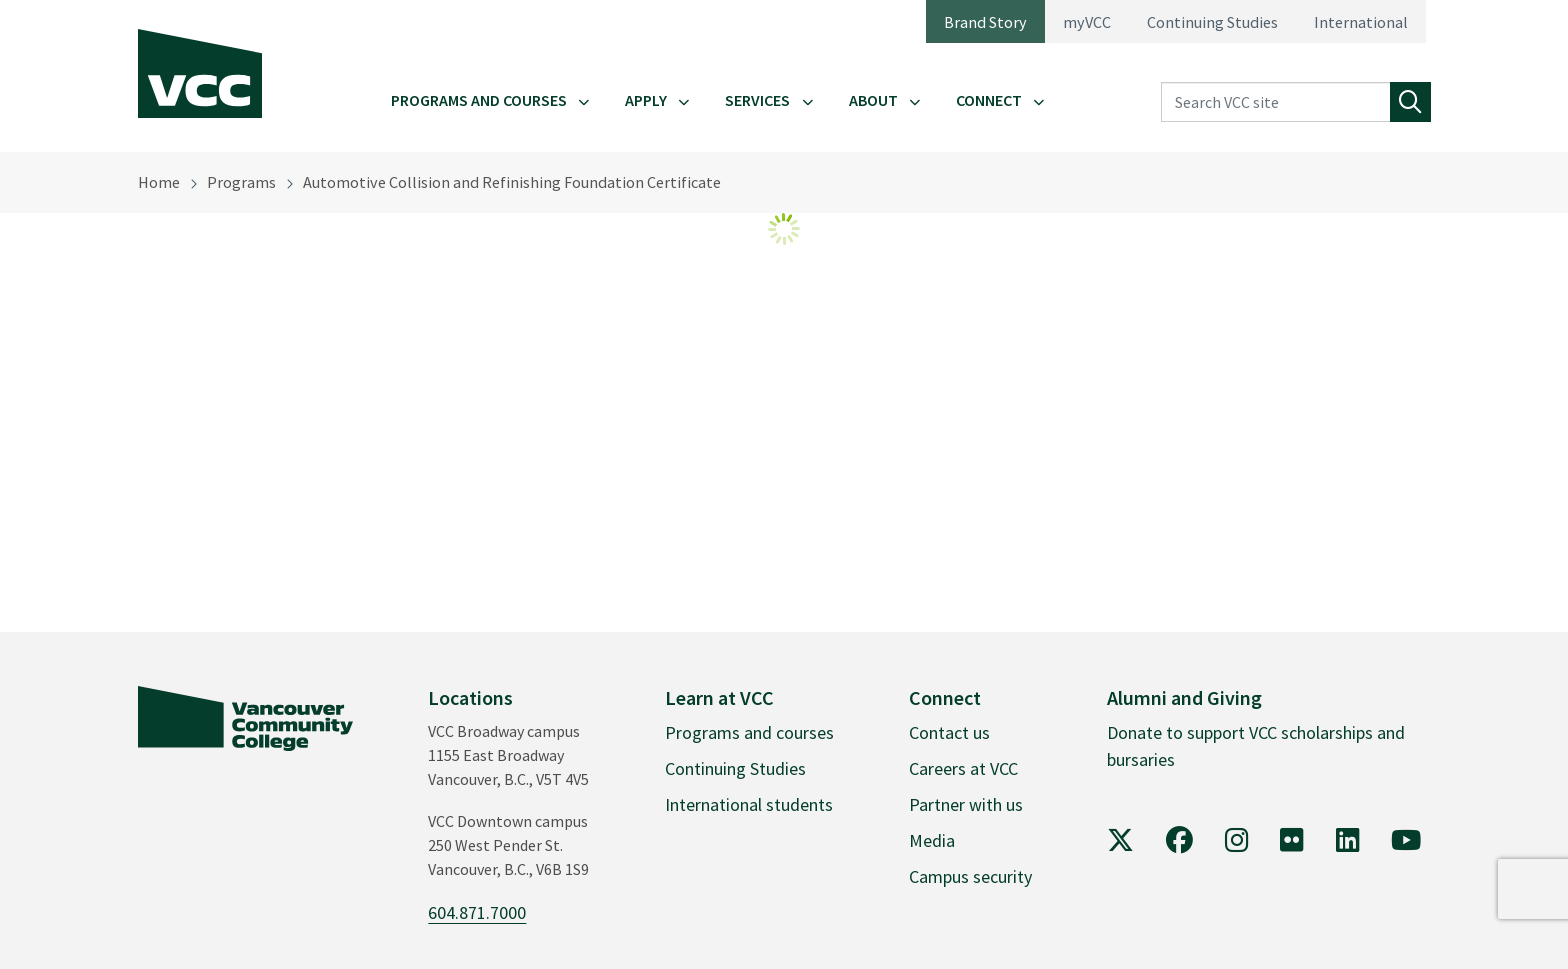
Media (932, 840)
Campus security (970, 876)
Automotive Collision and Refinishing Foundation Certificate (512, 182)
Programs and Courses (479, 100)
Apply (646, 100)
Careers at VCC (963, 768)
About (873, 100)
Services (757, 100)
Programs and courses (749, 732)
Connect (989, 100)
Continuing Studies (1212, 22)
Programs (241, 182)
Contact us (949, 732)
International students (749, 804)
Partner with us (966, 804)
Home (159, 182)
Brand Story (985, 22)
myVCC (1087, 22)
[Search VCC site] (1276, 102)
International (1361, 22)
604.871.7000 (477, 912)
